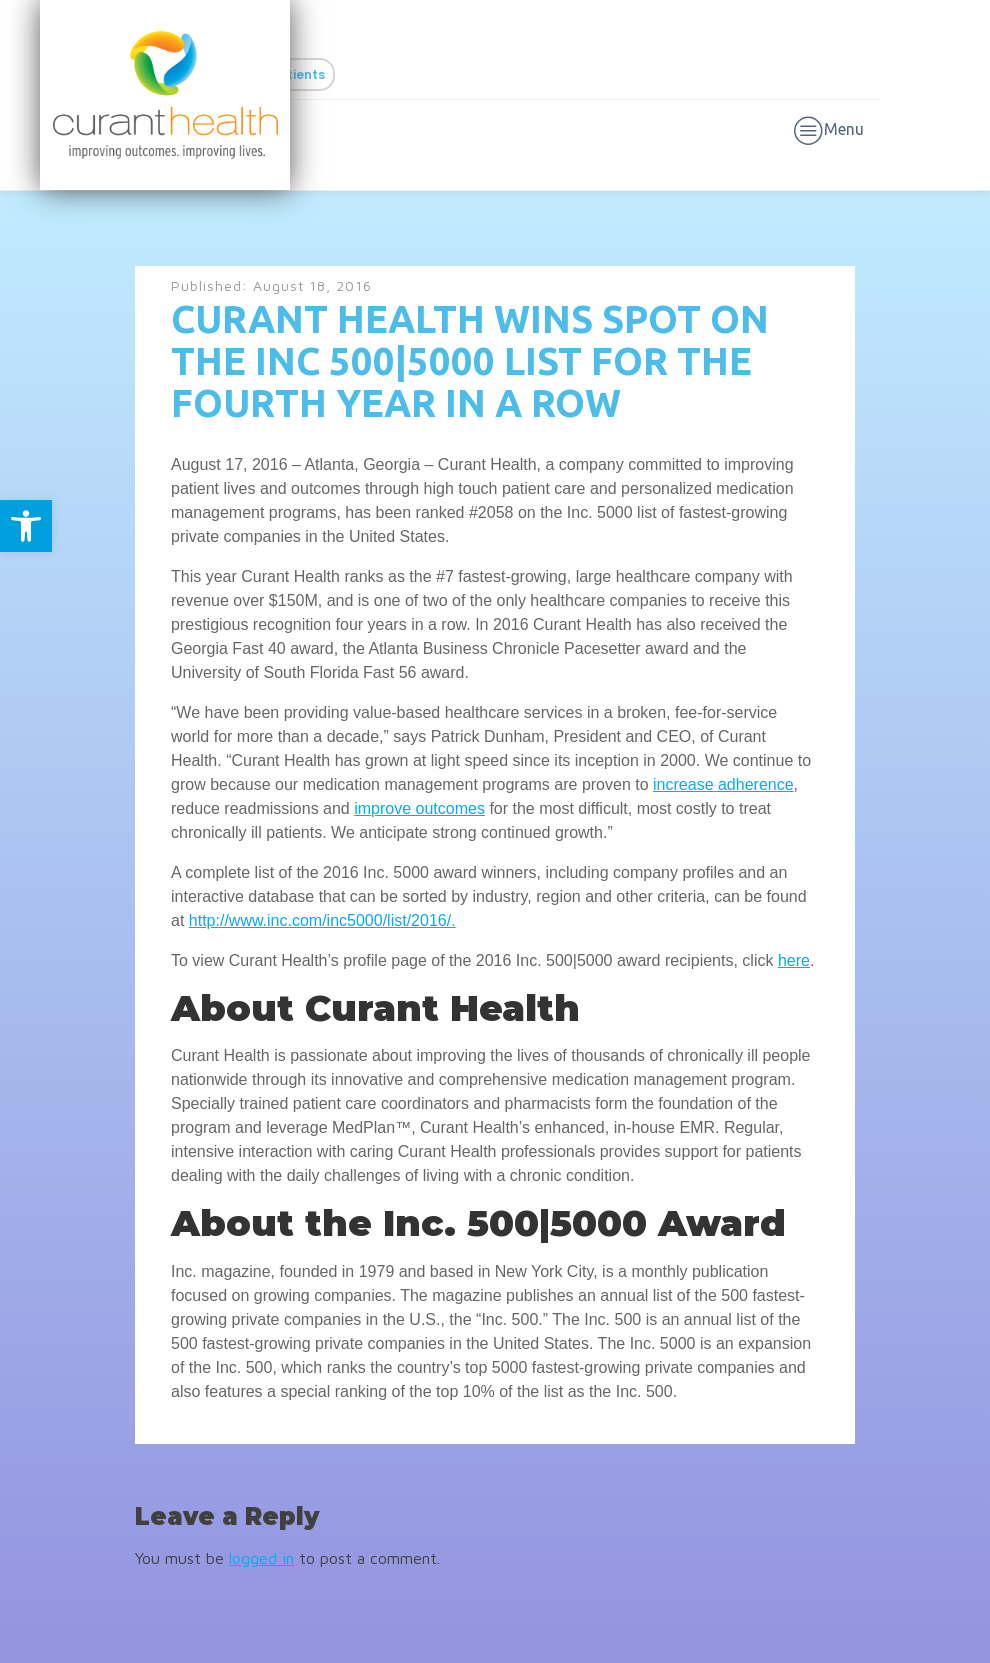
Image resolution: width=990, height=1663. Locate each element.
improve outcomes (419, 808)
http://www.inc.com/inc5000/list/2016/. (322, 920)
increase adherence (723, 784)
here (794, 960)
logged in (261, 1558)
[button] (26, 526)
